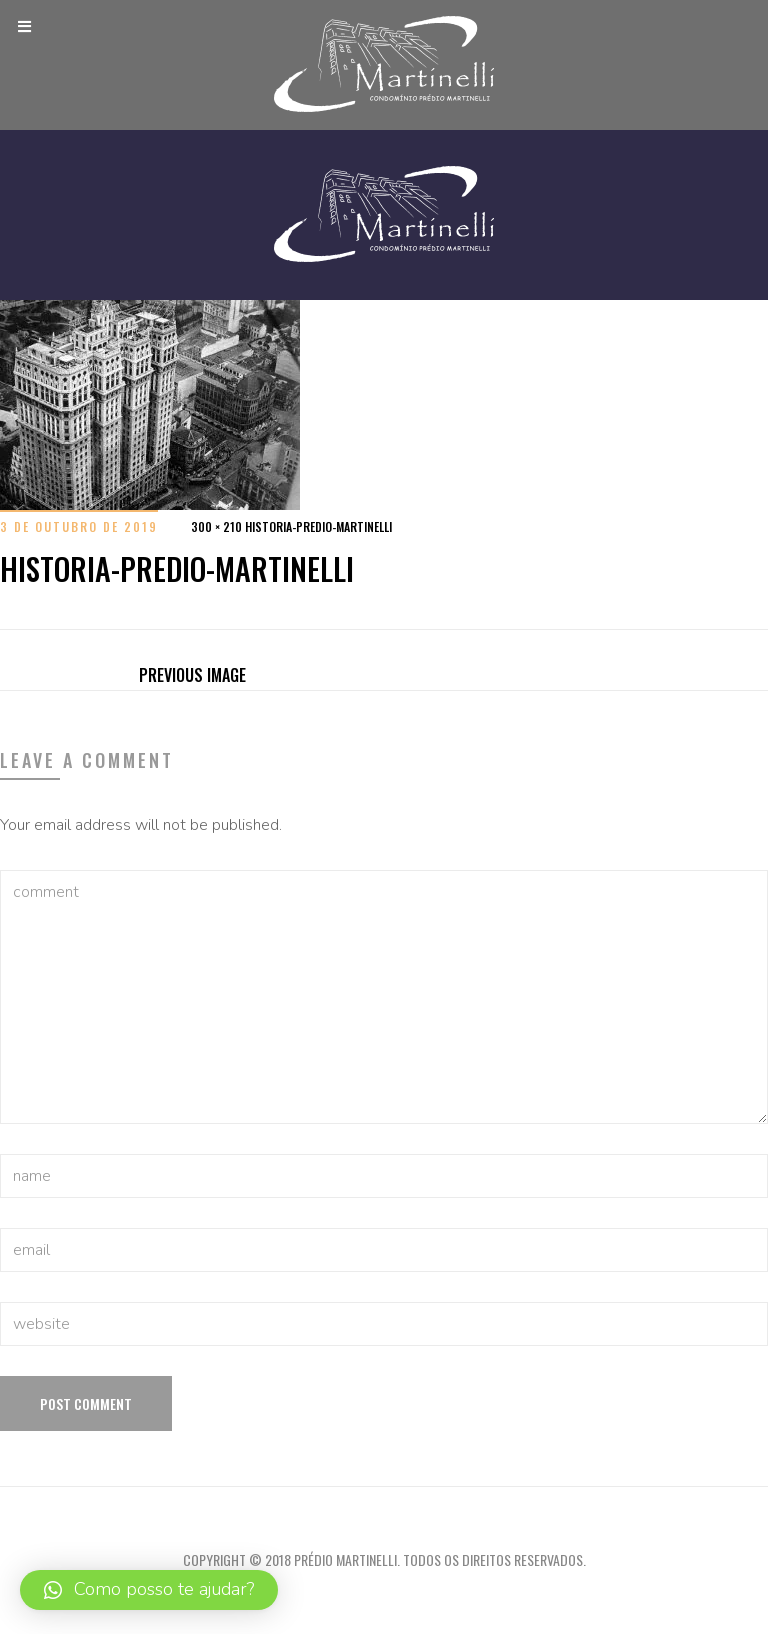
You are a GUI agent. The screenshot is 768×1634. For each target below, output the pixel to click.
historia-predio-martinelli (318, 526)
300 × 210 (216, 526)
